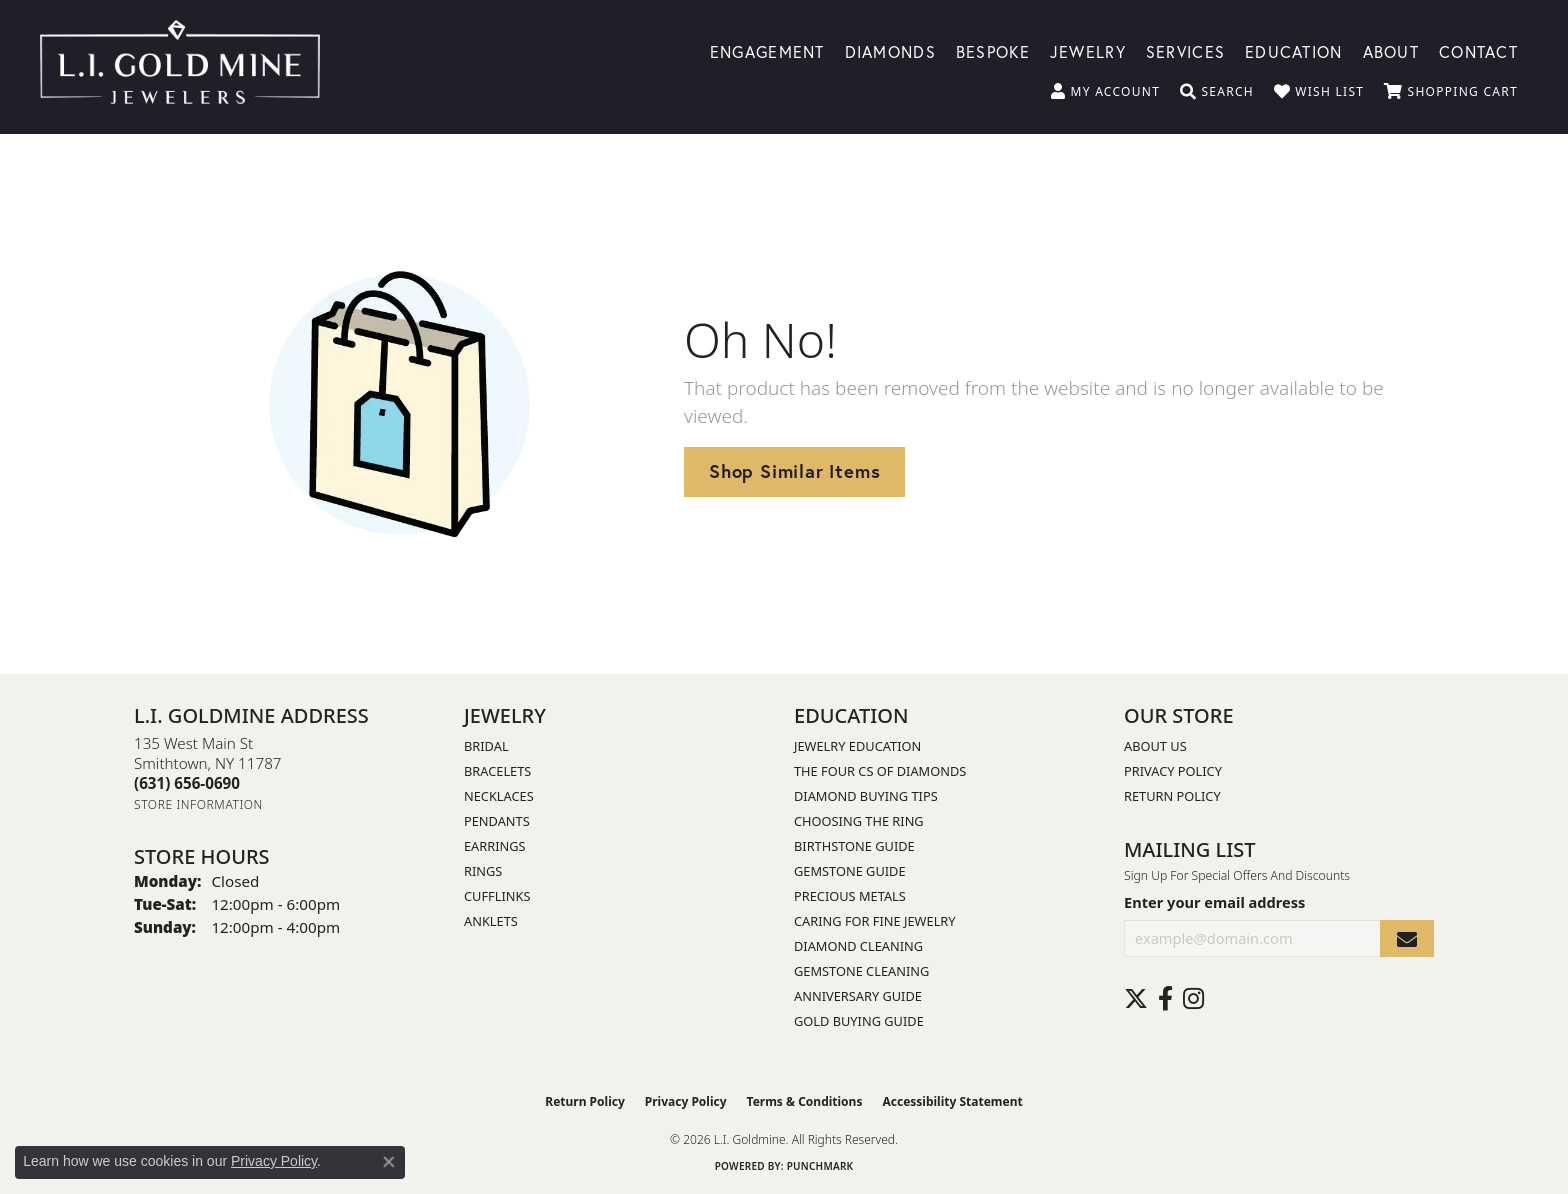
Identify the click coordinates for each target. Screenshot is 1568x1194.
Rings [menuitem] (483, 871)
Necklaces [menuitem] (499, 796)
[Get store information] (198, 804)
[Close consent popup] (389, 1162)
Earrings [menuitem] (495, 846)
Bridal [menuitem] (486, 746)
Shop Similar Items (794, 471)
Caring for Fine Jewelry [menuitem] (875, 921)
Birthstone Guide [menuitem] (854, 846)
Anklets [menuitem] (491, 921)
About (1391, 50)
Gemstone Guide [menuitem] (850, 871)
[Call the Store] (187, 783)
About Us (1155, 746)
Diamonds (890, 50)
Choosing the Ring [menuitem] (859, 821)
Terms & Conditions (805, 1101)
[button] (1105, 92)
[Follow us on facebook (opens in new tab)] (1165, 999)
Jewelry (1088, 50)
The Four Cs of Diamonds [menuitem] (880, 771)
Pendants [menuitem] (497, 821)
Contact (1478, 50)
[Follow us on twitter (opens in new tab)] (1136, 999)
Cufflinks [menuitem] (497, 896)
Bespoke (993, 50)
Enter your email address (1214, 902)
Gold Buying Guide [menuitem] (859, 1021)
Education (1294, 50)
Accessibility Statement (952, 1101)
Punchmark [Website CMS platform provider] (820, 1166)
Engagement (767, 50)
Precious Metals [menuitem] (850, 896)
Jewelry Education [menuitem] (857, 746)
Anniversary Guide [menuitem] (858, 996)
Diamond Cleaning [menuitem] (858, 946)
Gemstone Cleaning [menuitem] (861, 971)
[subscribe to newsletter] (1407, 938)
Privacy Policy (1173, 771)
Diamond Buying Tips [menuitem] (866, 796)
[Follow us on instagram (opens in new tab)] (1193, 999)
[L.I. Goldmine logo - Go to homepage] (180, 67)
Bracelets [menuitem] (497, 771)
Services (1185, 50)
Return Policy (1172, 796)
